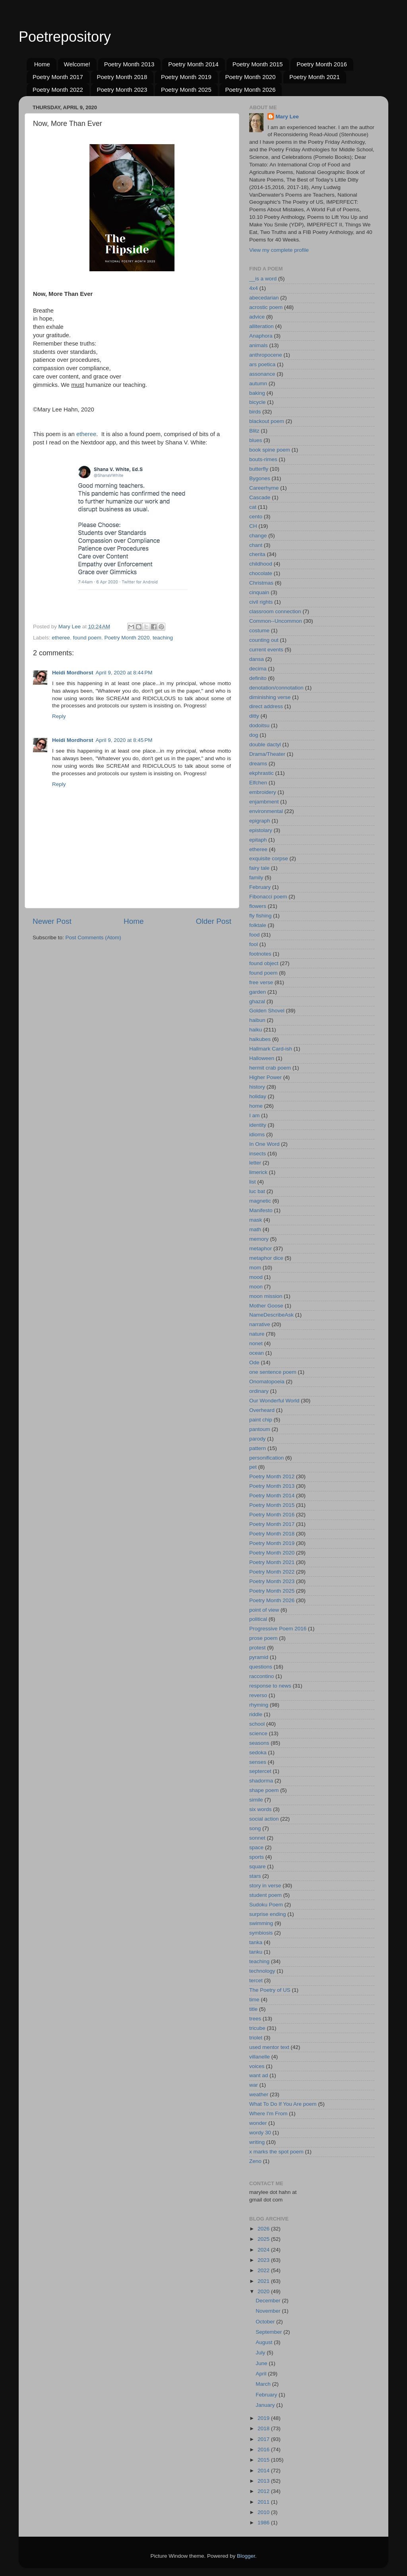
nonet (256, 1343)
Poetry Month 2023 (122, 89)
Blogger (246, 2556)
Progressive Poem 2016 (277, 1629)
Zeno (255, 2161)
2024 (264, 2250)
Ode (254, 1362)
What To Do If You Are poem (282, 2104)
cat (252, 507)
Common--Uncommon (275, 621)
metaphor (260, 1248)
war (253, 2085)
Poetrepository (65, 37)
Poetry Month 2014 (193, 64)
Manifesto (261, 1210)
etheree (86, 434)
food (254, 935)
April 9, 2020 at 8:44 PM (124, 673)
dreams (258, 764)
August (265, 2342)
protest (257, 1648)
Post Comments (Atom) (93, 937)
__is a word (263, 279)
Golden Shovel (267, 1011)
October (266, 2322)
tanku (255, 1952)
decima (258, 669)
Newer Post (52, 921)
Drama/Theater (267, 754)
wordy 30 (260, 2133)
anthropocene (265, 355)
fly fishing (260, 916)
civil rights (261, 602)
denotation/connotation (276, 688)
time (254, 1999)
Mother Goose (266, 1306)
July (261, 2353)
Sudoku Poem (266, 1905)
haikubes (260, 1039)
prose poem (263, 1638)
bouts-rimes (263, 459)
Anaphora (261, 336)
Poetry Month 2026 (250, 89)
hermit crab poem (270, 1068)
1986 (264, 2523)
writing (257, 2142)
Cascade (259, 497)
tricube (257, 2028)
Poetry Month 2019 (186, 76)
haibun (257, 1020)
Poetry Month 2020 (250, 76)
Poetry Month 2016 (322, 64)
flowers (257, 906)
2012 (264, 2491)
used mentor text (269, 2047)
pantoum (259, 1429)
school (257, 1724)
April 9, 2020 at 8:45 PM (124, 740)
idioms (257, 1134)
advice (257, 317)
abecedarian (264, 298)
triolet (255, 2038)
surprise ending (267, 1914)
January (266, 2405)
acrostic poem (266, 307)
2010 (264, 2512)
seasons (259, 1743)
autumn (258, 383)
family (256, 878)
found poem (87, 638)
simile (256, 1800)
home (256, 1106)
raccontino (261, 1676)
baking (257, 393)
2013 (264, 2481)
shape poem (264, 1790)
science (258, 1733)
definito (258, 678)
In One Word (264, 1144)
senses (257, 1762)
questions (260, 1667)
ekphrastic (261, 773)
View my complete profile (279, 250)
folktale (257, 925)
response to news (270, 1686)
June (262, 2363)
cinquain (259, 592)
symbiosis (261, 1933)
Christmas (261, 583)
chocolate (260, 573)
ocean (256, 1353)
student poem (265, 1895)
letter (255, 1163)
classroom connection (275, 611)
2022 (264, 2270)
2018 (264, 2428)
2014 (264, 2471)
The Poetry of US (270, 1990)
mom (255, 1268)
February (260, 887)
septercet (260, 1771)
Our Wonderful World (274, 1401)
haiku (255, 1030)
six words (260, 1809)
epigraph (259, 821)
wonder (258, 2123)
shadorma (261, 1781)
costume (259, 630)
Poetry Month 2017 (58, 76)
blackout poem (266, 421)
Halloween (261, 1058)
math (255, 1229)
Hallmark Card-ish (270, 1049)
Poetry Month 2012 (272, 1476)
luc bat (257, 1191)
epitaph (258, 840)
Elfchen (258, 783)
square (257, 1866)
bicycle (257, 402)
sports (256, 1857)
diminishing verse (270, 697)
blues (255, 440)
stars (255, 1876)
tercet (256, 1980)
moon (256, 1287)
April (262, 2374)
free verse (261, 982)
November (269, 2311)
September (269, 2332)
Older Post (213, 921)
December (269, 2301)
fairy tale (259, 868)
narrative (259, 1324)
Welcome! (77, 64)
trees (255, 2019)
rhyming (258, 1705)
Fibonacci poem (268, 897)
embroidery (262, 792)
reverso (258, 1695)
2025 (264, 2239)
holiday (257, 1096)
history (257, 1087)
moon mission (265, 1296)
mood (256, 1277)
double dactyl (265, 744)
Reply (59, 716)
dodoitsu (259, 725)
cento (255, 516)
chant (255, 545)
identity (257, 1125)
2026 (264, 2229)
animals (258, 345)
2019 (264, 2418)
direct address (266, 706)
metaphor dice (266, 1258)
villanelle (259, 2057)
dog (253, 735)
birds (255, 412)
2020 (264, 2291)
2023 (264, 2260)
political (258, 1619)
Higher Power (265, 1077)
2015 (264, 2460)
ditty (254, 716)
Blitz (254, 431)
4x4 (253, 288)
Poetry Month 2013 (129, 64)
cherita (257, 554)
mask (255, 1220)
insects (257, 1154)
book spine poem (269, 450)
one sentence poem (273, 1372)
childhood (260, 564)
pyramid (258, 1657)
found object (264, 963)
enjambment (264, 802)
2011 (264, 2502)
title (253, 2009)
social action (264, 1819)
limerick (258, 1172)
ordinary (259, 1391)
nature (256, 1334)
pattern (257, 1448)
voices (256, 2066)
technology (262, 1971)
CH (253, 526)
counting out (264, 640)
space (256, 1847)
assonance (262, 374)
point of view (264, 1610)
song (255, 1828)
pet (253, 1467)
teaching (163, 638)
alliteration (261, 326)
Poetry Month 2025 (186, 89)
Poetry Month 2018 (122, 76)
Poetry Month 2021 (314, 76)
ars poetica (262, 364)
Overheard (262, 1410)
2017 (264, 2439)
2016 (264, 2449)
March (264, 2384)
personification (266, 1458)
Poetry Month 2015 (258, 64)
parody (257, 1439)
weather (258, 2094)
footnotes (260, 954)
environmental (266, 811)
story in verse (265, 1886)
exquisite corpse (268, 858)
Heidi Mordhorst (72, 673)
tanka (255, 1942)
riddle (255, 1714)
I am (254, 1115)
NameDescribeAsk (271, 1315)
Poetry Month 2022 (58, 89)
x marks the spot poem (276, 2152)
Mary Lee (287, 117)
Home (42, 64)
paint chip (260, 1420)
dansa (256, 659)
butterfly (258, 469)
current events (266, 650)
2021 (264, 2281)
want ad (258, 2075)
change (258, 536)
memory (259, 1239)
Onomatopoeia (267, 1382)
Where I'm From (268, 2113)
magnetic (260, 1201)
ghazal (257, 1001)
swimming (261, 1923)
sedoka (258, 1752)
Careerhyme (264, 488)
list (252, 1182)
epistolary (260, 830)
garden (257, 992)
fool (253, 944)
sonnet (257, 1838)
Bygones (259, 478)
